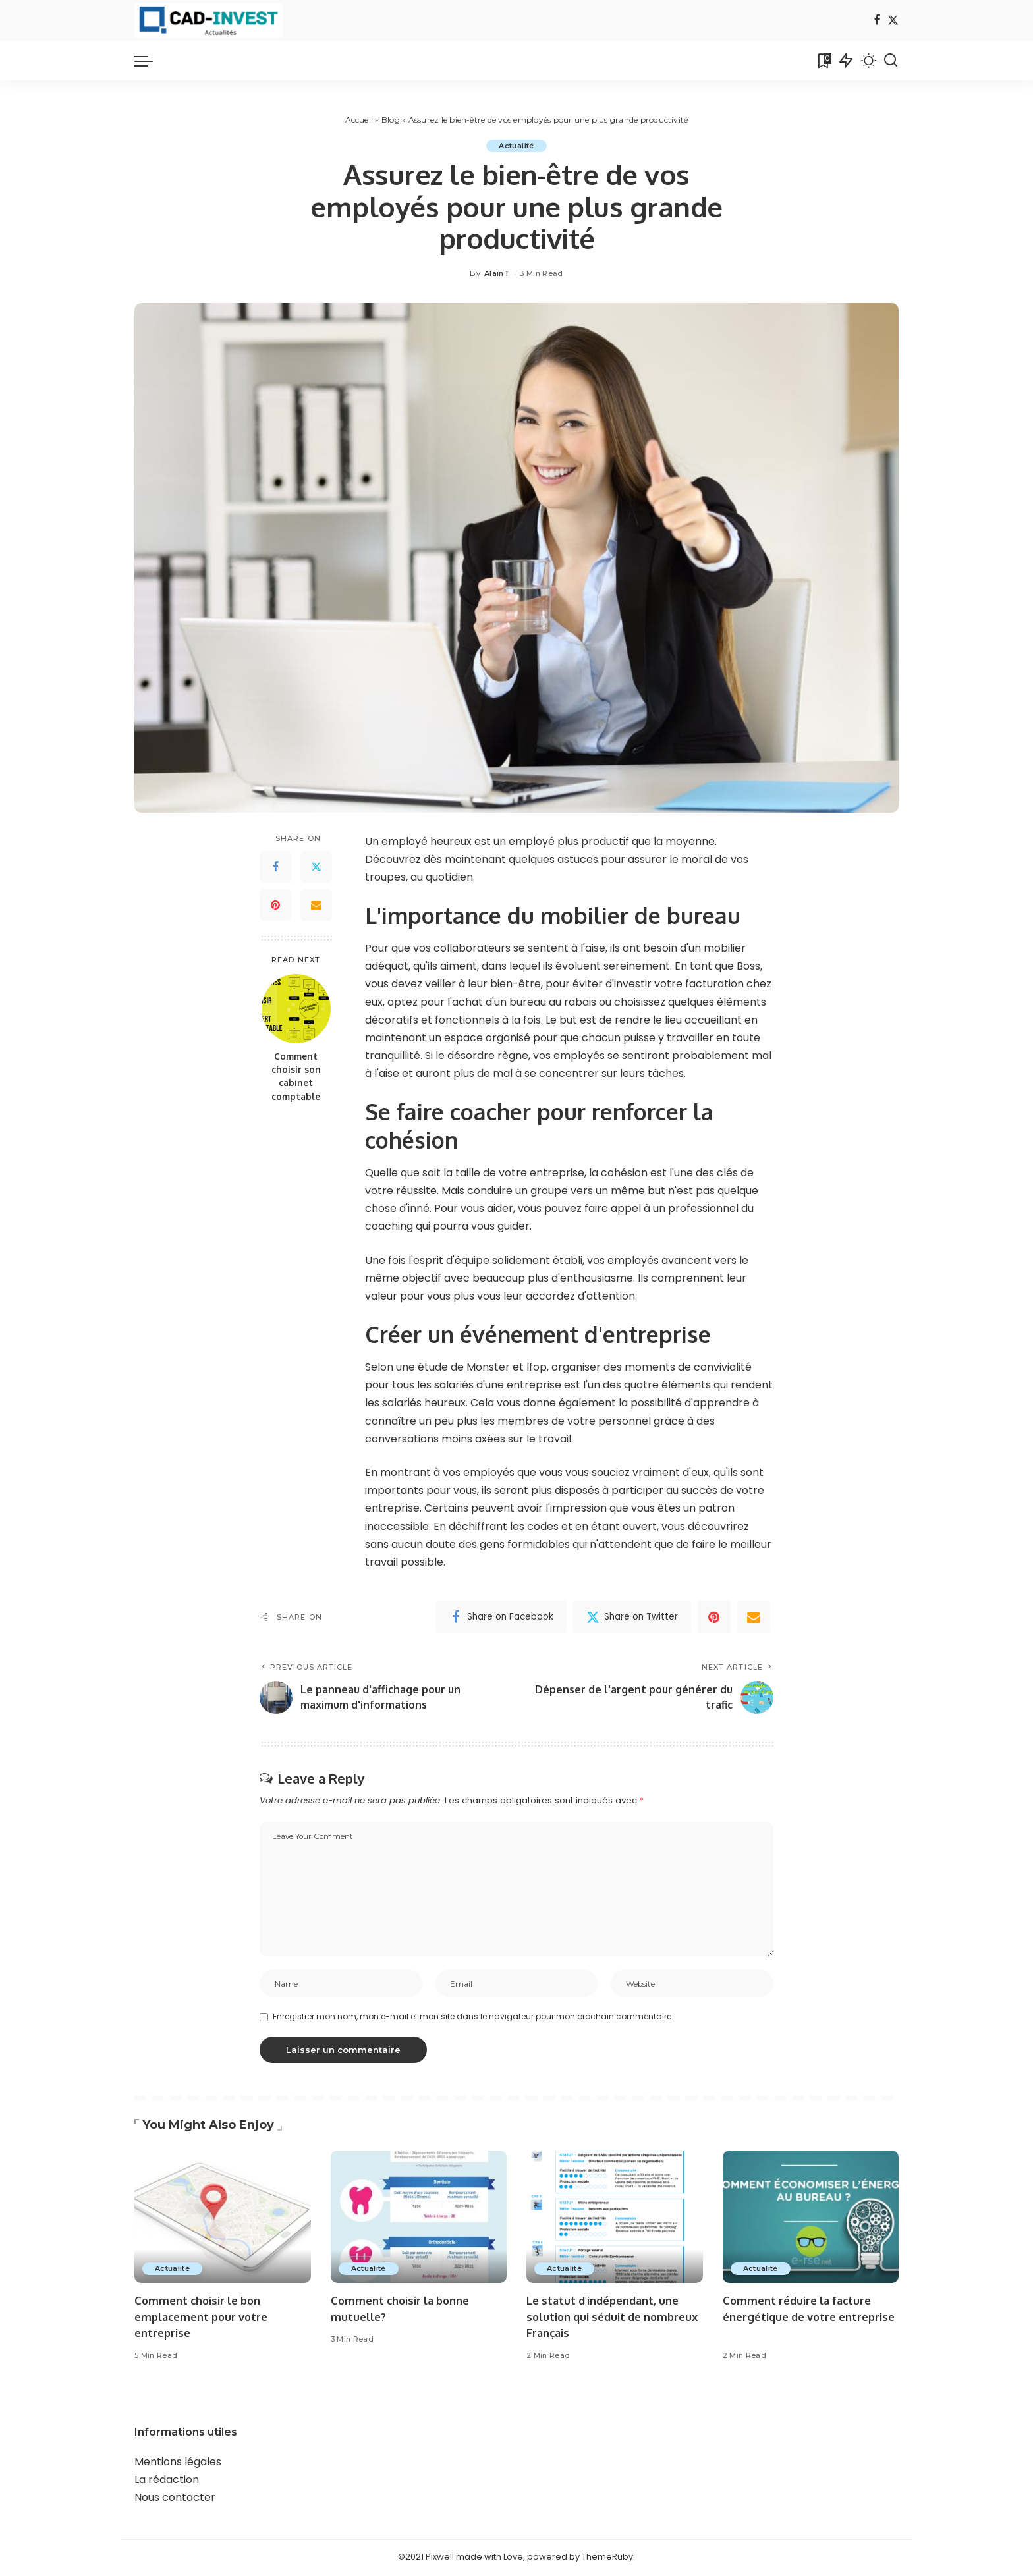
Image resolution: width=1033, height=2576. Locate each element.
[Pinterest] (275, 905)
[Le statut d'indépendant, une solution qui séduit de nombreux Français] (614, 2218)
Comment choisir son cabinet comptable (296, 1076)
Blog (390, 119)
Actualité (516, 145)
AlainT (497, 273)
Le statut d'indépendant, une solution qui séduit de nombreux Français (604, 2318)
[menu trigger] (150, 60)
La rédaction (166, 2480)
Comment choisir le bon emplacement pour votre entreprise (202, 2318)
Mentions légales (177, 2463)
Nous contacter (174, 2499)
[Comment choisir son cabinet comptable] (296, 1008)
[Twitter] (893, 20)
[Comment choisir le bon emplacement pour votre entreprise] (222, 2218)
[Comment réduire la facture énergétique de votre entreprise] (811, 2218)
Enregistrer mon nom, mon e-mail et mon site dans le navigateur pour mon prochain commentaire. (473, 2017)
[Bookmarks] (823, 60)
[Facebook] (877, 20)
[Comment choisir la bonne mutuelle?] (419, 2218)
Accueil (359, 119)
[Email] (316, 905)
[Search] (891, 60)
